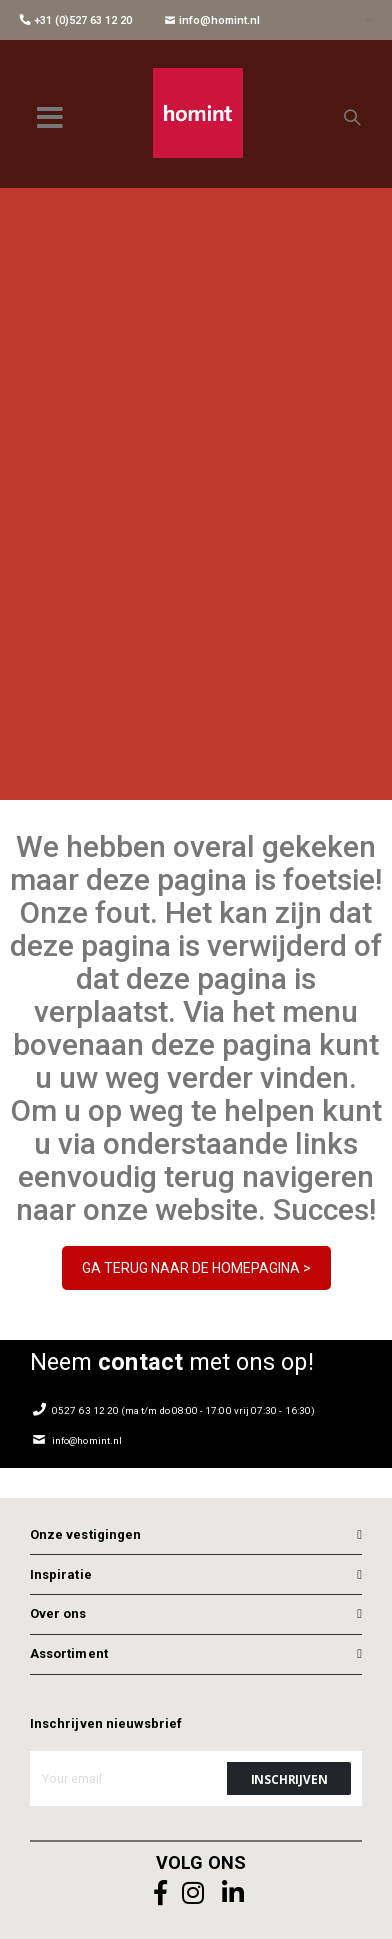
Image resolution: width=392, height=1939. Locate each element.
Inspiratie (61, 1574)
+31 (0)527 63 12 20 (76, 20)
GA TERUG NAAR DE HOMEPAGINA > (196, 1268)
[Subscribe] (289, 1778)
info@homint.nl (212, 20)
